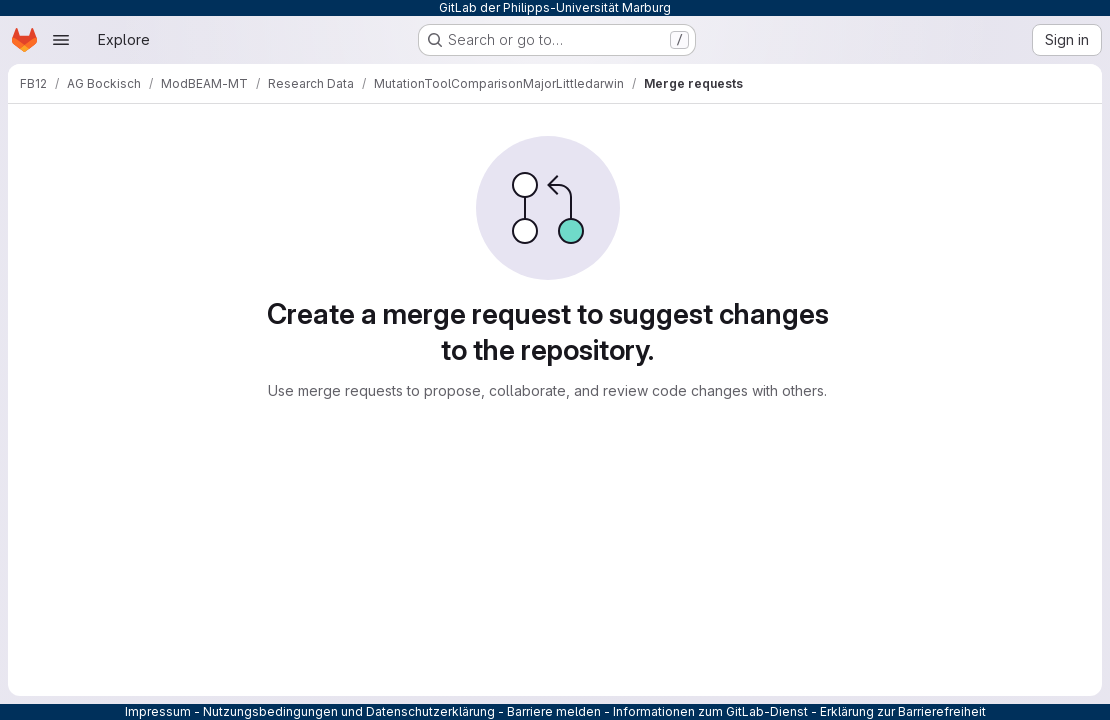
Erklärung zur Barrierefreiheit (903, 711)
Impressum (158, 711)
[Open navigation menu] (61, 40)
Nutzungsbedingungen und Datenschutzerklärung (349, 711)
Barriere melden (554, 711)
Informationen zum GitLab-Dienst (710, 711)
